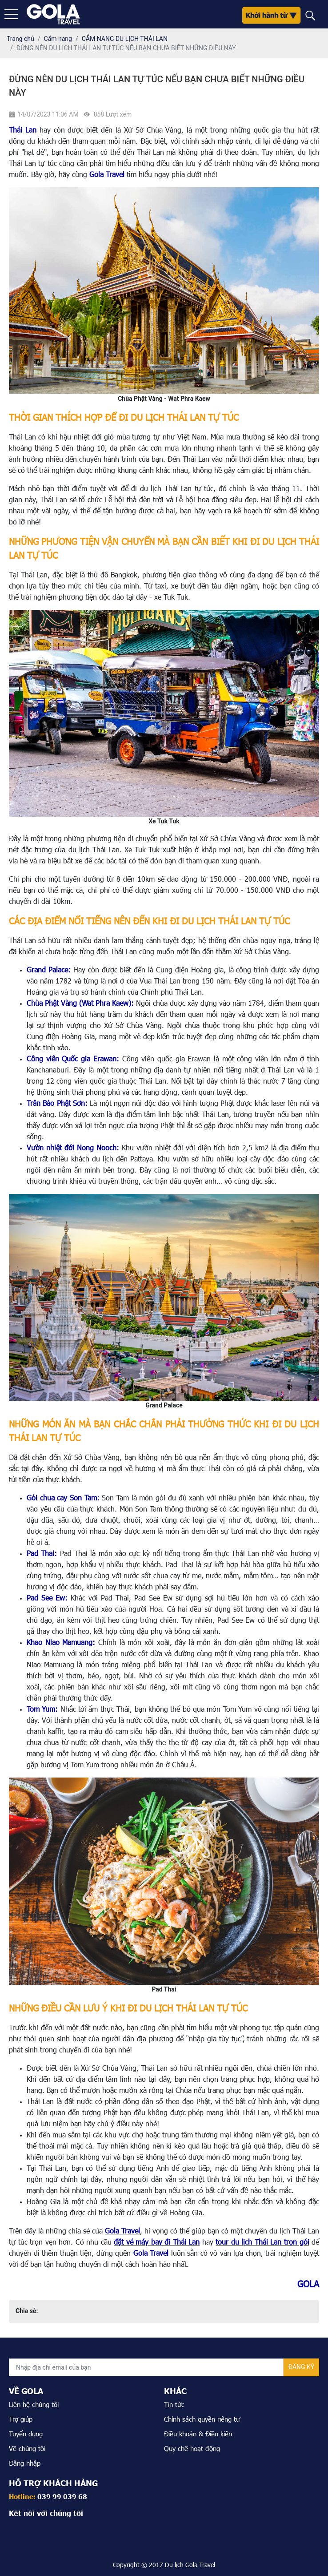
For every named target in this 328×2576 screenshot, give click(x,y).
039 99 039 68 (62, 2496)
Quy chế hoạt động (192, 2448)
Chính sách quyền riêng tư (202, 2419)
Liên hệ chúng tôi (34, 2404)
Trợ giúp (20, 2419)
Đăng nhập (24, 2463)
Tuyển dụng (26, 2434)
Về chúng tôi (27, 2448)
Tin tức (174, 2404)
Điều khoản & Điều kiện (198, 2434)
